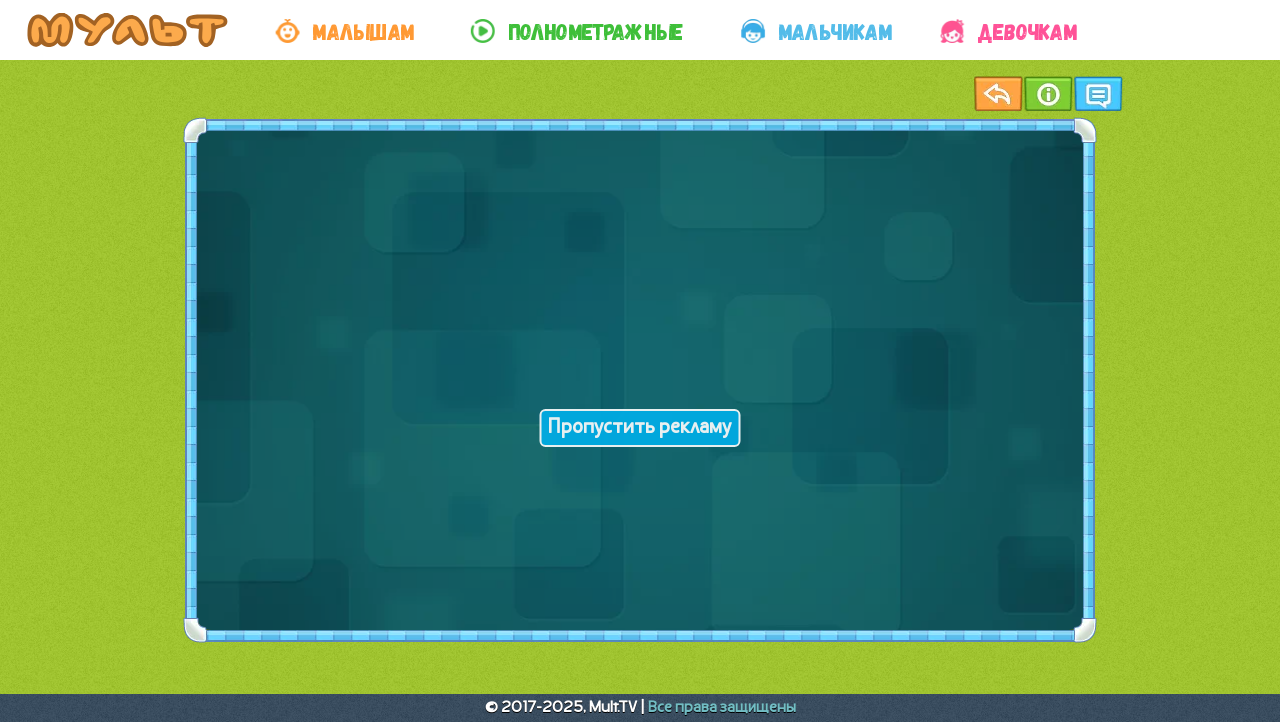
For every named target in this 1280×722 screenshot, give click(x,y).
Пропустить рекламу (639, 428)
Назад (998, 93)
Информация (1048, 93)
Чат (1098, 93)
